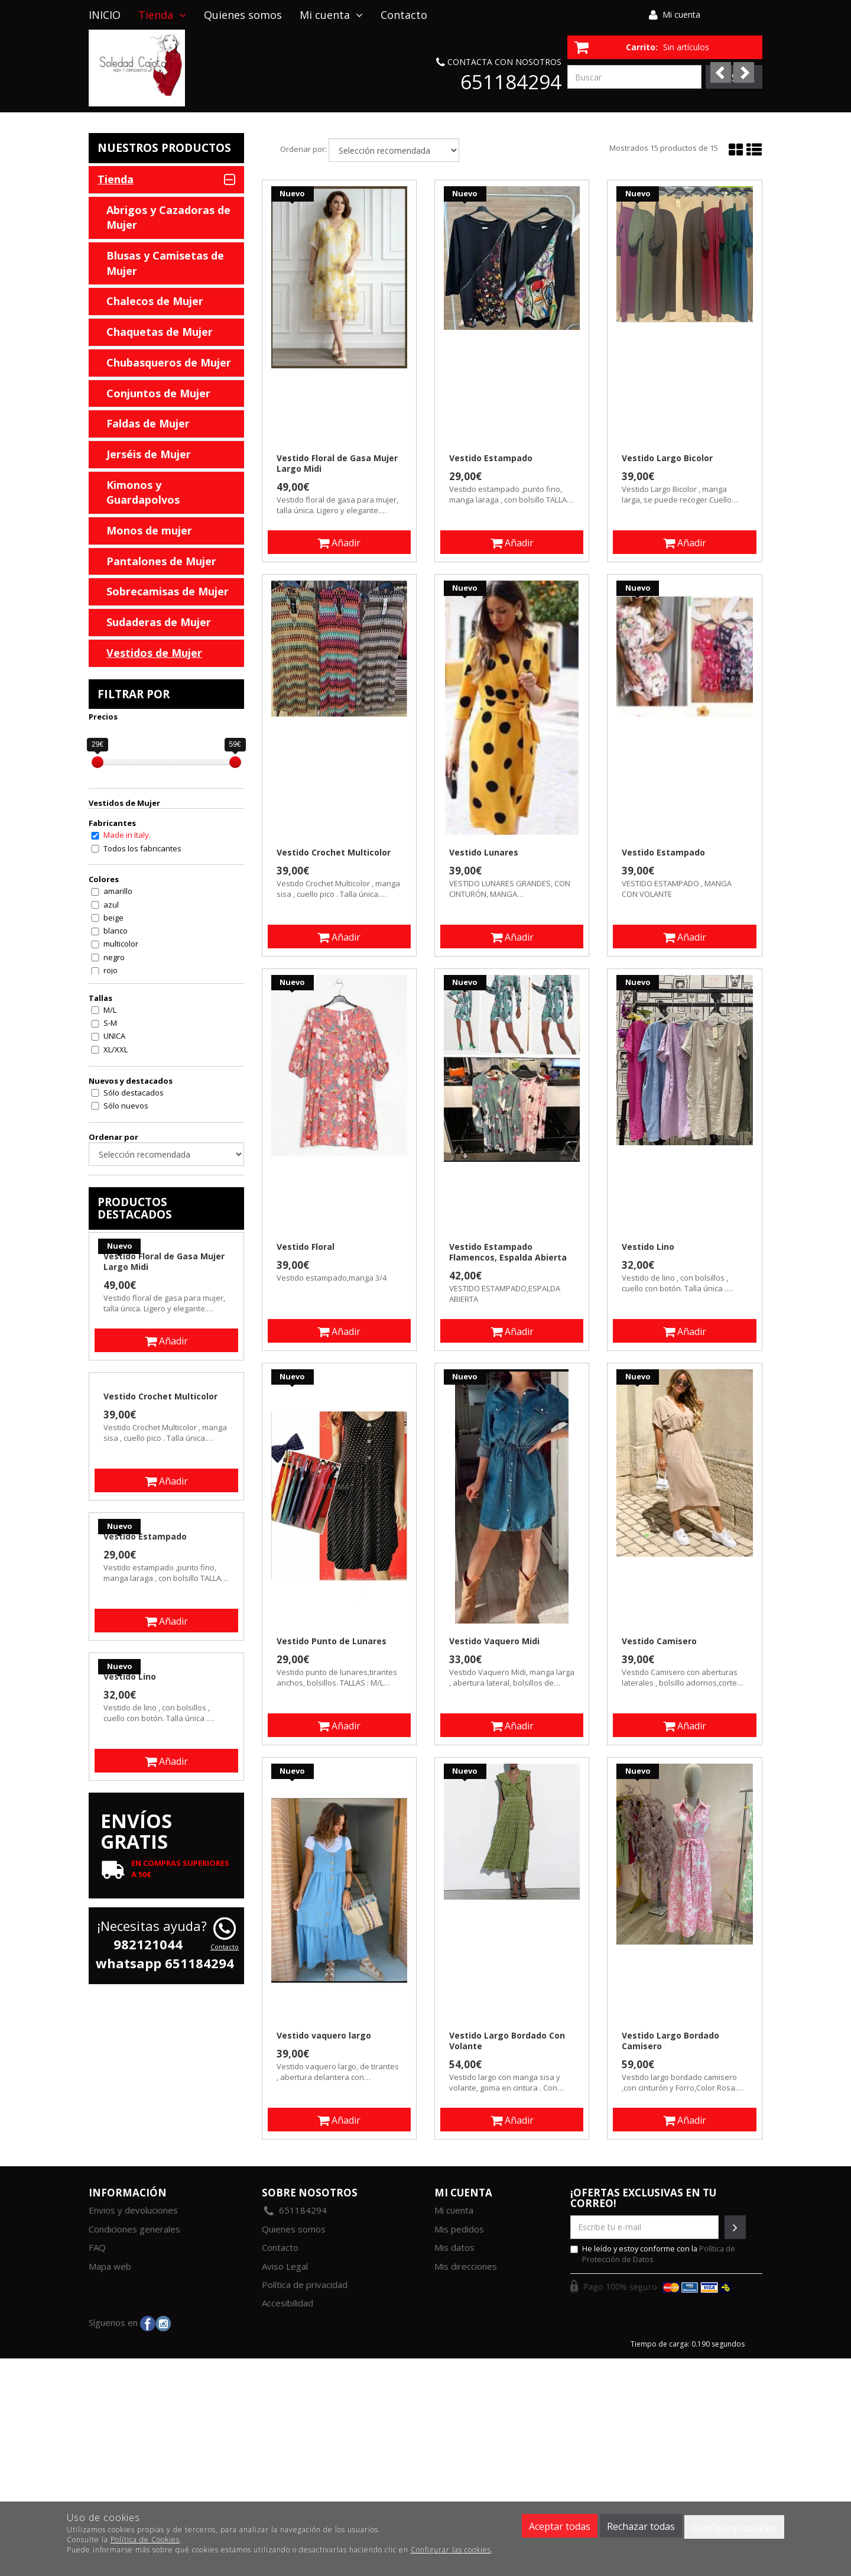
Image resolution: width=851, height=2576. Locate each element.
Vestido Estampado (490, 458)
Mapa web (110, 2266)
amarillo (117, 891)
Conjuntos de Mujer (158, 393)
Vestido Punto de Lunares (331, 1641)
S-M (110, 1023)
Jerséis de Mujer (148, 454)
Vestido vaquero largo (324, 2035)
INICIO (105, 15)
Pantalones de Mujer (161, 561)
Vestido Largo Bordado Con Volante (507, 2041)
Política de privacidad (304, 2284)
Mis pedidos (459, 2229)
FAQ (97, 2247)
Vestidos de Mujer (154, 653)
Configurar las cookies (451, 2550)
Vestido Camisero (659, 1641)
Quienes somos (243, 15)
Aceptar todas (559, 2526)
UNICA (114, 1036)
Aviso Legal (285, 2266)
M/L (109, 1010)
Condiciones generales (134, 2229)
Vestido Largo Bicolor (667, 458)
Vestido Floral (305, 1247)
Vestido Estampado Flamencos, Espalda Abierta (508, 1252)
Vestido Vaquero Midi (494, 1641)
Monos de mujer (149, 530)
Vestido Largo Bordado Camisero (670, 2041)
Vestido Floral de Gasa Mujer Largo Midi (337, 463)
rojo (110, 970)
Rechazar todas (641, 2526)
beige (113, 917)
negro (114, 957)
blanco (115, 930)
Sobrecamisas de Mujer (167, 591)
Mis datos (454, 2247)
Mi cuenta (681, 14)
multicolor (120, 943)
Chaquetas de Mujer (159, 332)
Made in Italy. (127, 834)
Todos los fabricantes (142, 848)
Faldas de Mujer (148, 423)
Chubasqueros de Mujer (168, 362)
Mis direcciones (465, 2266)
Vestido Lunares (483, 852)
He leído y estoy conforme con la (652, 2253)
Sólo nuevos (125, 1105)
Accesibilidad (287, 2303)
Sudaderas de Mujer (158, 622)
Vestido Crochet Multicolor (334, 852)
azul (111, 904)
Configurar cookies (734, 2528)
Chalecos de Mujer (154, 301)
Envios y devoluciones (133, 2210)
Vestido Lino (648, 1247)
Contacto (404, 15)
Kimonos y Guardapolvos (143, 492)
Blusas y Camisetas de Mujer (165, 263)
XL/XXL (115, 1049)
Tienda (162, 15)
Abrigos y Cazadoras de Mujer (168, 217)
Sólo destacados (133, 1092)
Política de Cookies (145, 2540)
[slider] (97, 762)
